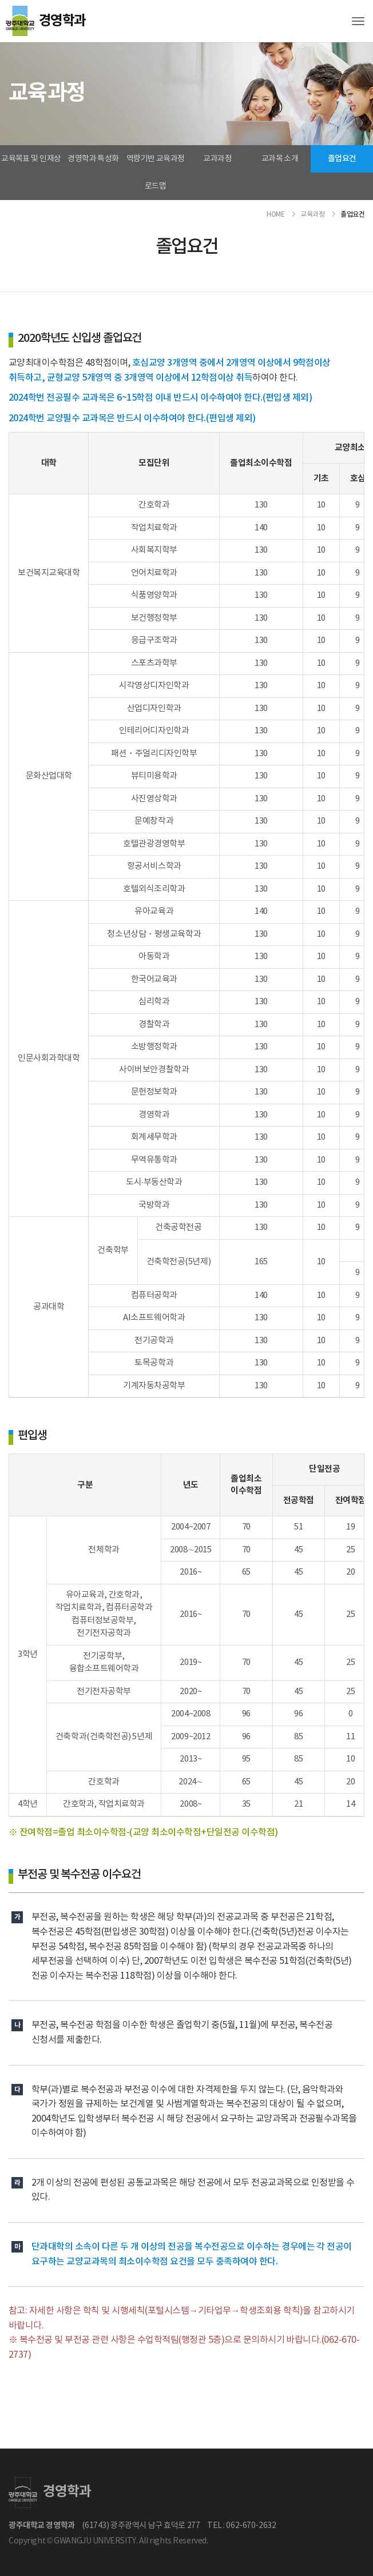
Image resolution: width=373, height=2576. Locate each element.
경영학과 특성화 (93, 158)
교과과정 (217, 158)
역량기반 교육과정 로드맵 (155, 172)
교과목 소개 (280, 158)
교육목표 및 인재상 (31, 158)
